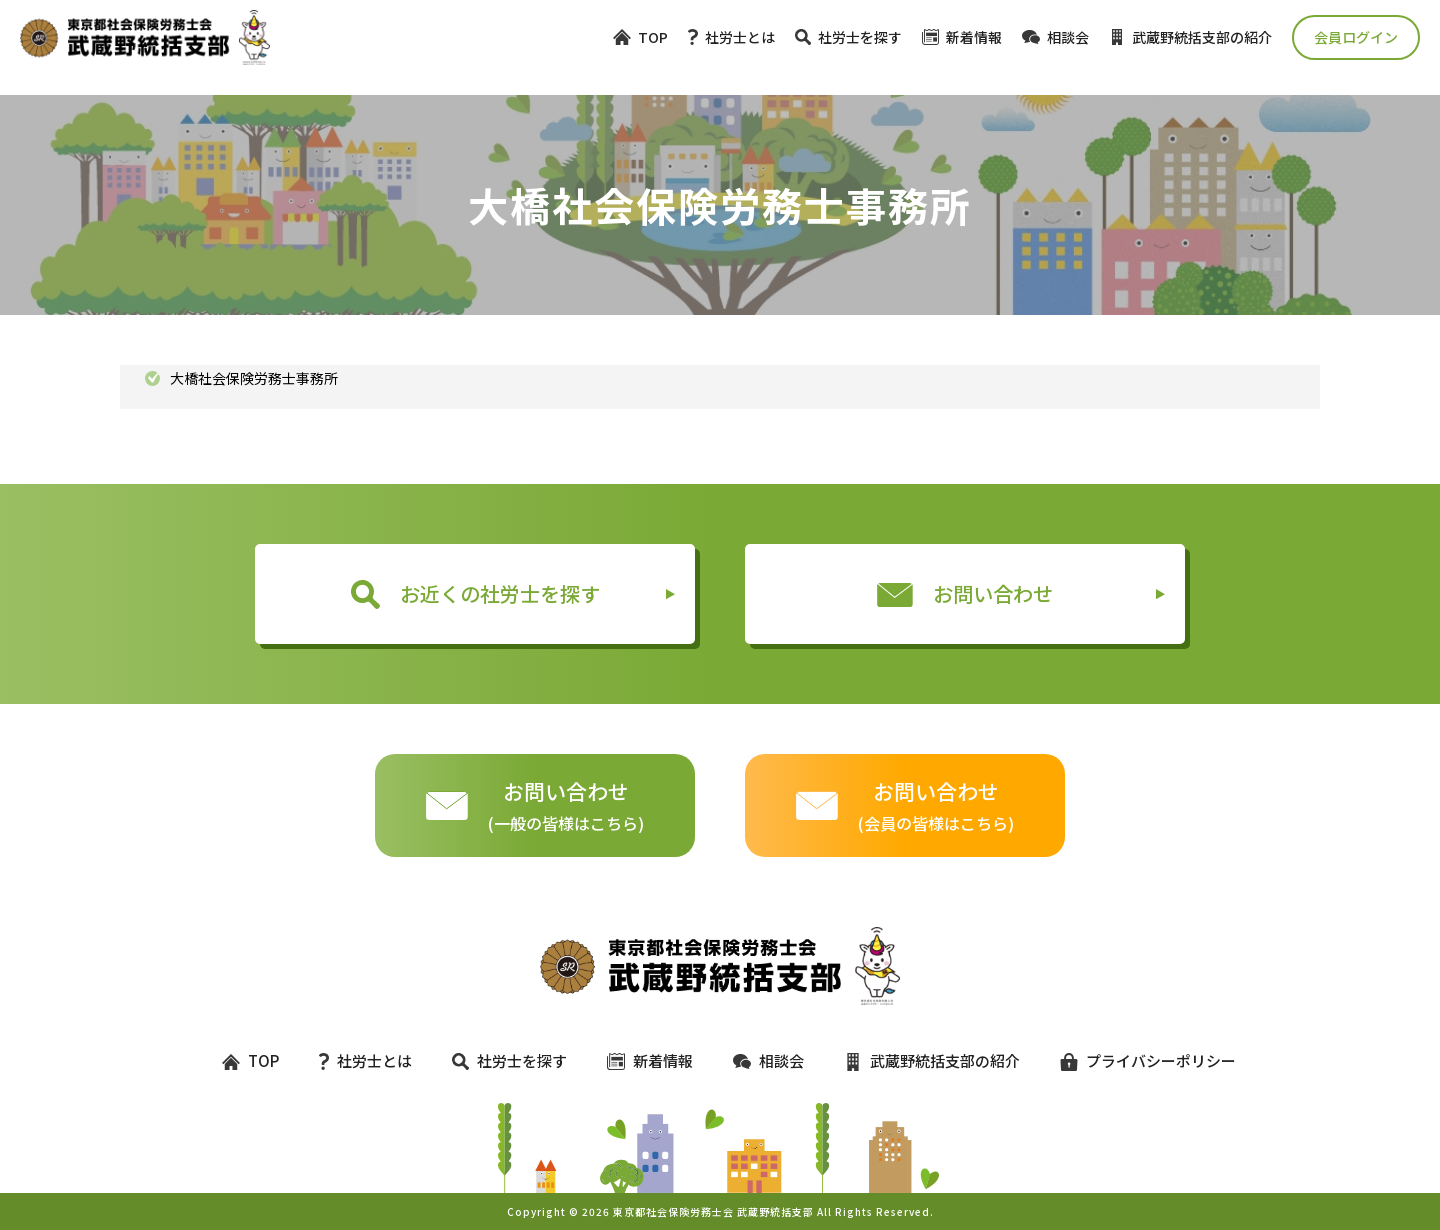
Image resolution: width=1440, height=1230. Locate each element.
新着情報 (962, 37)
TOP (640, 37)
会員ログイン (1356, 37)
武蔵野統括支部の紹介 (1190, 37)
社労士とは (731, 37)
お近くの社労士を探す (475, 594)
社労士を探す (848, 37)
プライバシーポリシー (1139, 1060)
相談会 (1055, 37)
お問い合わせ (965, 593)
